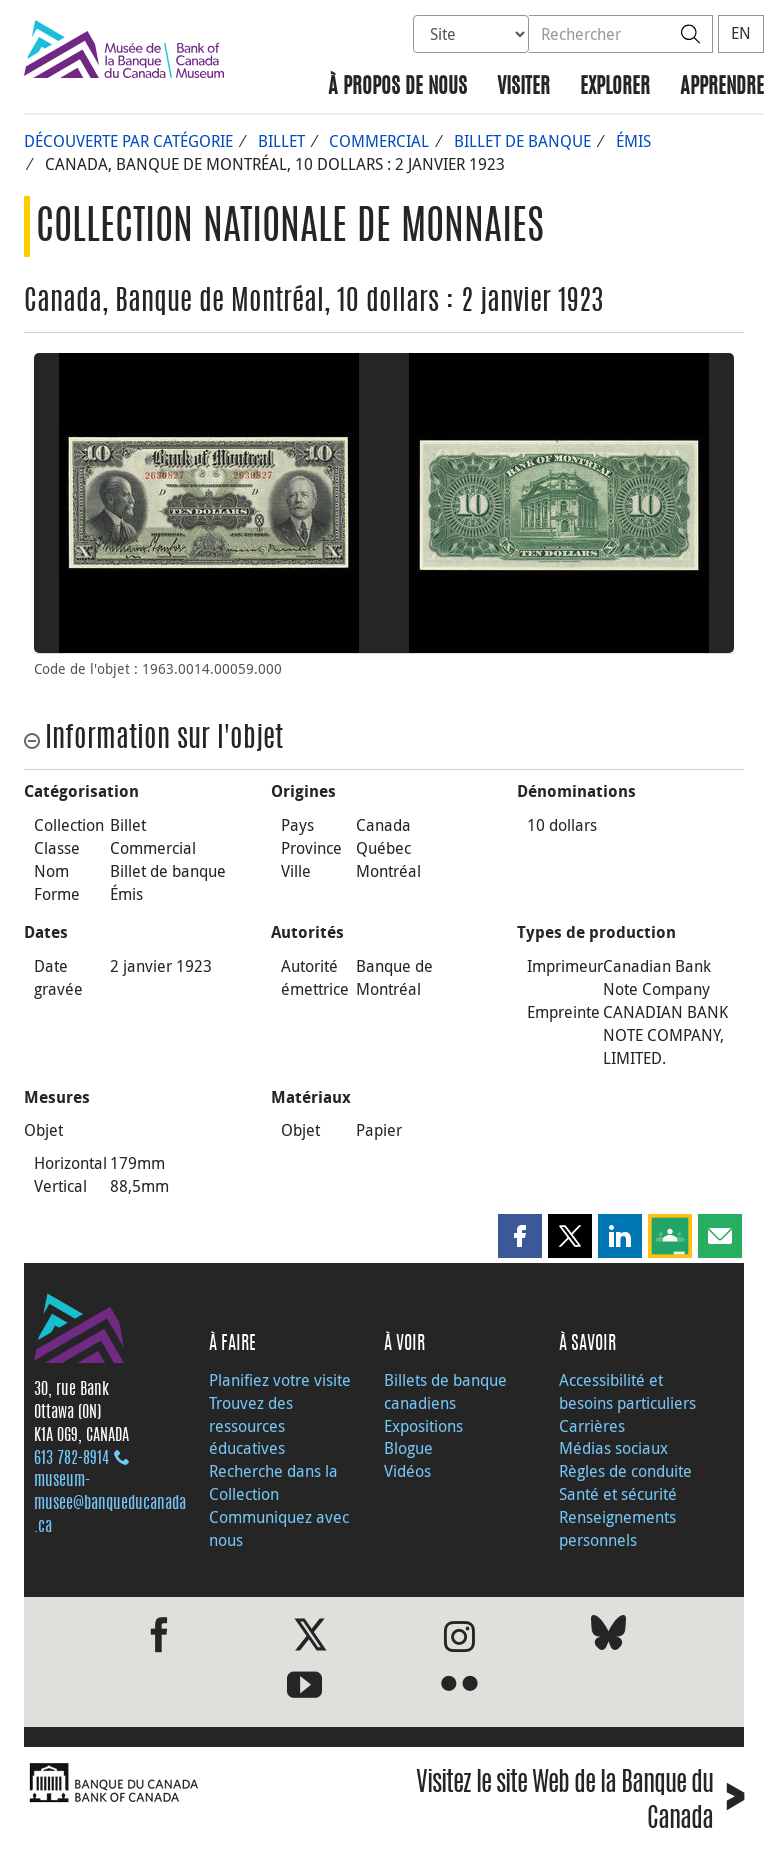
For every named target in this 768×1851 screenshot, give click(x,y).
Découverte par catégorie (128, 141)
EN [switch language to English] (741, 33)
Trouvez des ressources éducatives (251, 1426)
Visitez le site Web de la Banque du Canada (580, 1803)
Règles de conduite (625, 1471)
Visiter (523, 87)
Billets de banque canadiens (445, 1391)
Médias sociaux (613, 1448)
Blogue (408, 1448)
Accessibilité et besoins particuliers (627, 1391)
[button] (520, 1236)
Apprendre (722, 87)
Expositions (423, 1426)
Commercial (379, 141)
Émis (633, 141)
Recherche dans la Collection (273, 1482)
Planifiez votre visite (280, 1380)
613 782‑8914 (71, 1459)
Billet (281, 141)
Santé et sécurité (618, 1494)
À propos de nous (397, 87)
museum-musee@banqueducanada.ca (110, 1504)
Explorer (615, 87)
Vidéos (407, 1471)
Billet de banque (522, 141)
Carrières (592, 1426)
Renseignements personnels (617, 1528)
